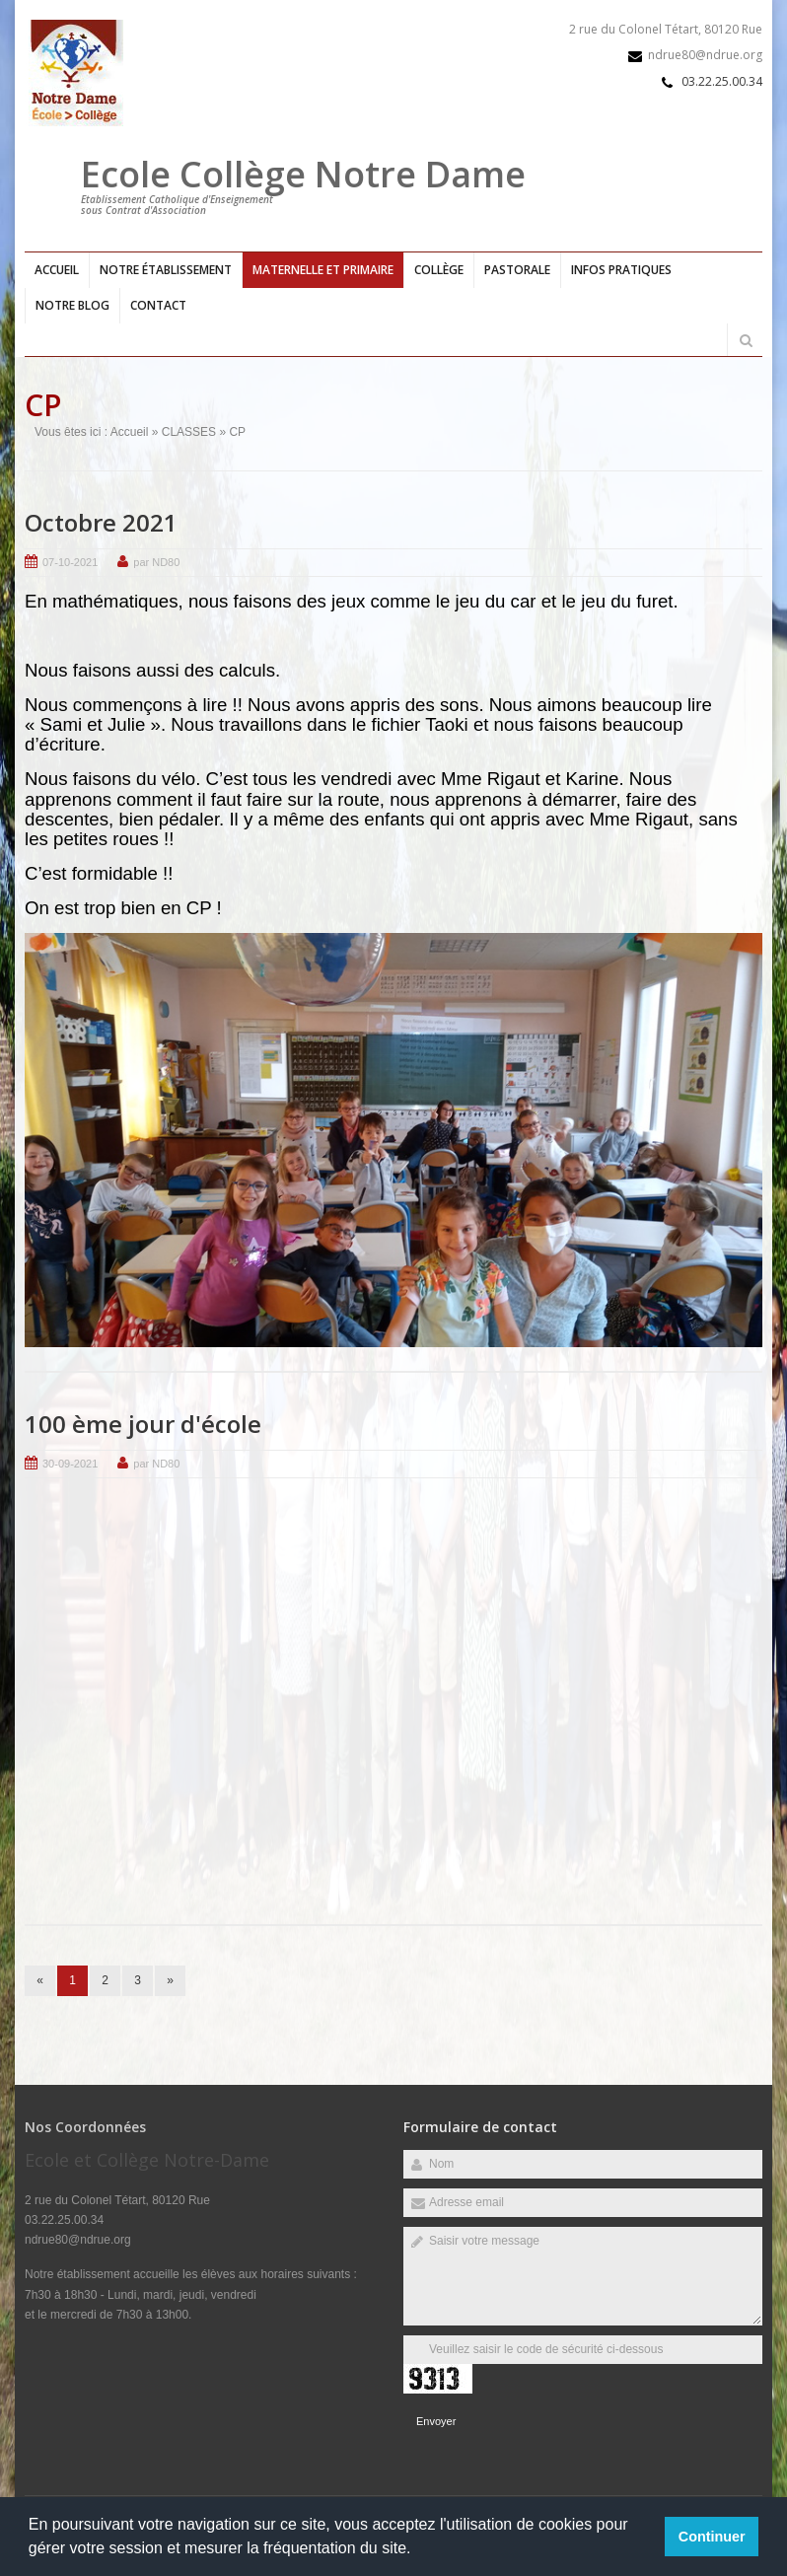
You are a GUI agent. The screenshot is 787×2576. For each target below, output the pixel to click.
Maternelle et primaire (323, 269)
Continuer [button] (712, 2536)
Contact (158, 305)
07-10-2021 (70, 561)
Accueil (57, 269)
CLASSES (189, 431)
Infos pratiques (621, 269)
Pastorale (517, 269)
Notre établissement (166, 269)
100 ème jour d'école (143, 1423)
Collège (439, 269)
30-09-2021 (70, 1463)
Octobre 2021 (101, 521)
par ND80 (156, 561)
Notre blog (72, 305)
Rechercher (745, 340)
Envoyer (436, 2421)
